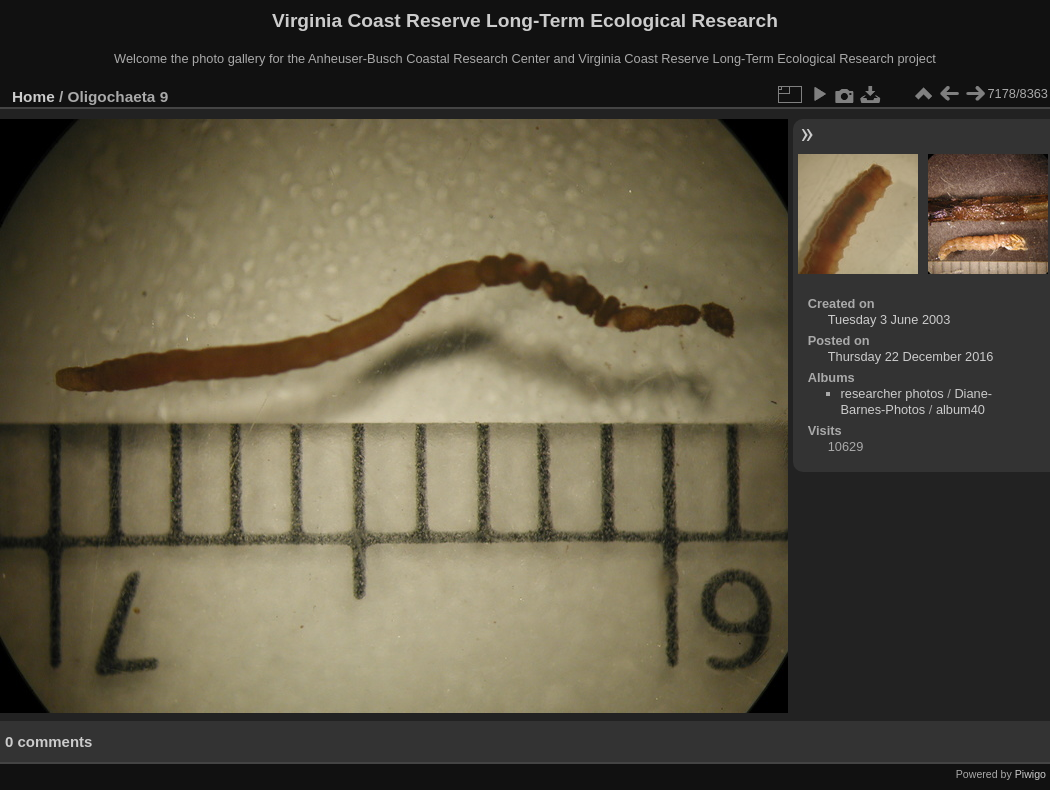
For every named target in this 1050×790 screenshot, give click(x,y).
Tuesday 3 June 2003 (889, 319)
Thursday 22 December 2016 (911, 356)
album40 (960, 409)
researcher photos (892, 393)
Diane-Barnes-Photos (917, 401)
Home (33, 96)
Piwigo (1030, 774)
